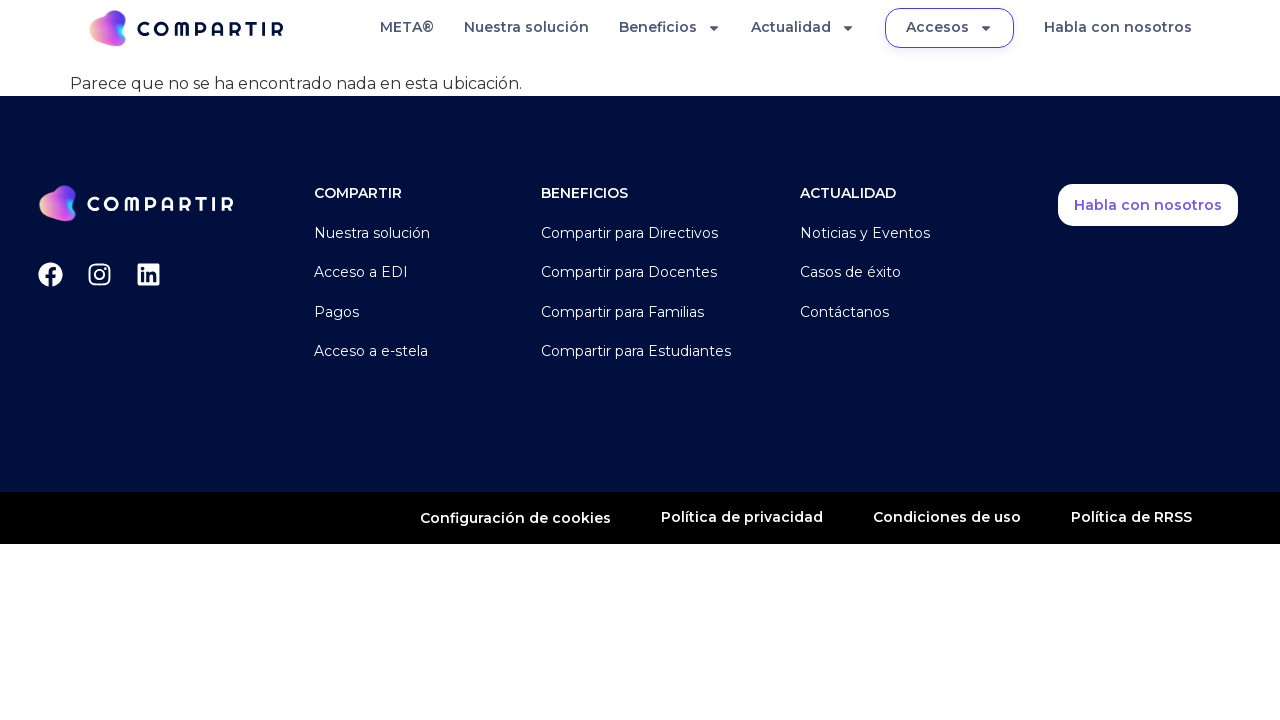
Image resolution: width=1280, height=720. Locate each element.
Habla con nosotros (1118, 27)
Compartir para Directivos (629, 233)
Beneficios (670, 28)
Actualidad (803, 28)
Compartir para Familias (622, 312)
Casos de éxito (850, 272)
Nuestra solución (526, 27)
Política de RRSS (1131, 517)
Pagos (336, 312)
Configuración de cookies (515, 518)
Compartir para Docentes (629, 272)
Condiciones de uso (947, 517)
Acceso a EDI (361, 272)
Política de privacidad (742, 517)
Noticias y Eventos (865, 233)
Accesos (949, 28)
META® (407, 27)
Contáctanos (844, 312)
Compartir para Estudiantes (636, 351)
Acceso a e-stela (371, 351)
